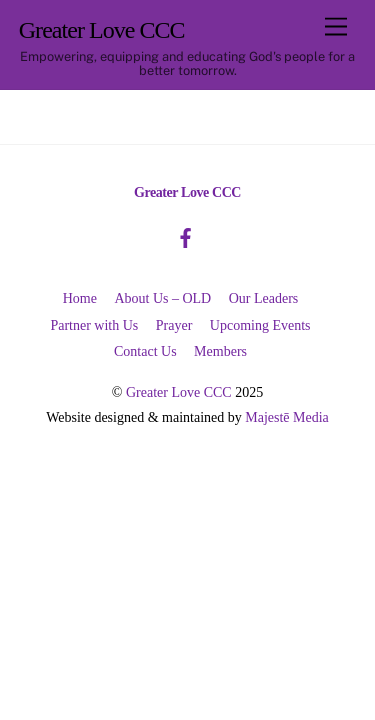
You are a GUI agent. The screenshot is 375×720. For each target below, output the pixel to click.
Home (80, 298)
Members (220, 351)
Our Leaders (264, 298)
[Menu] (336, 27)
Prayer (174, 325)
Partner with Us (94, 325)
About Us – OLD (162, 298)
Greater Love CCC (179, 392)
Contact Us (145, 351)
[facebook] (186, 235)
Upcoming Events (260, 325)
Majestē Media (287, 417)
